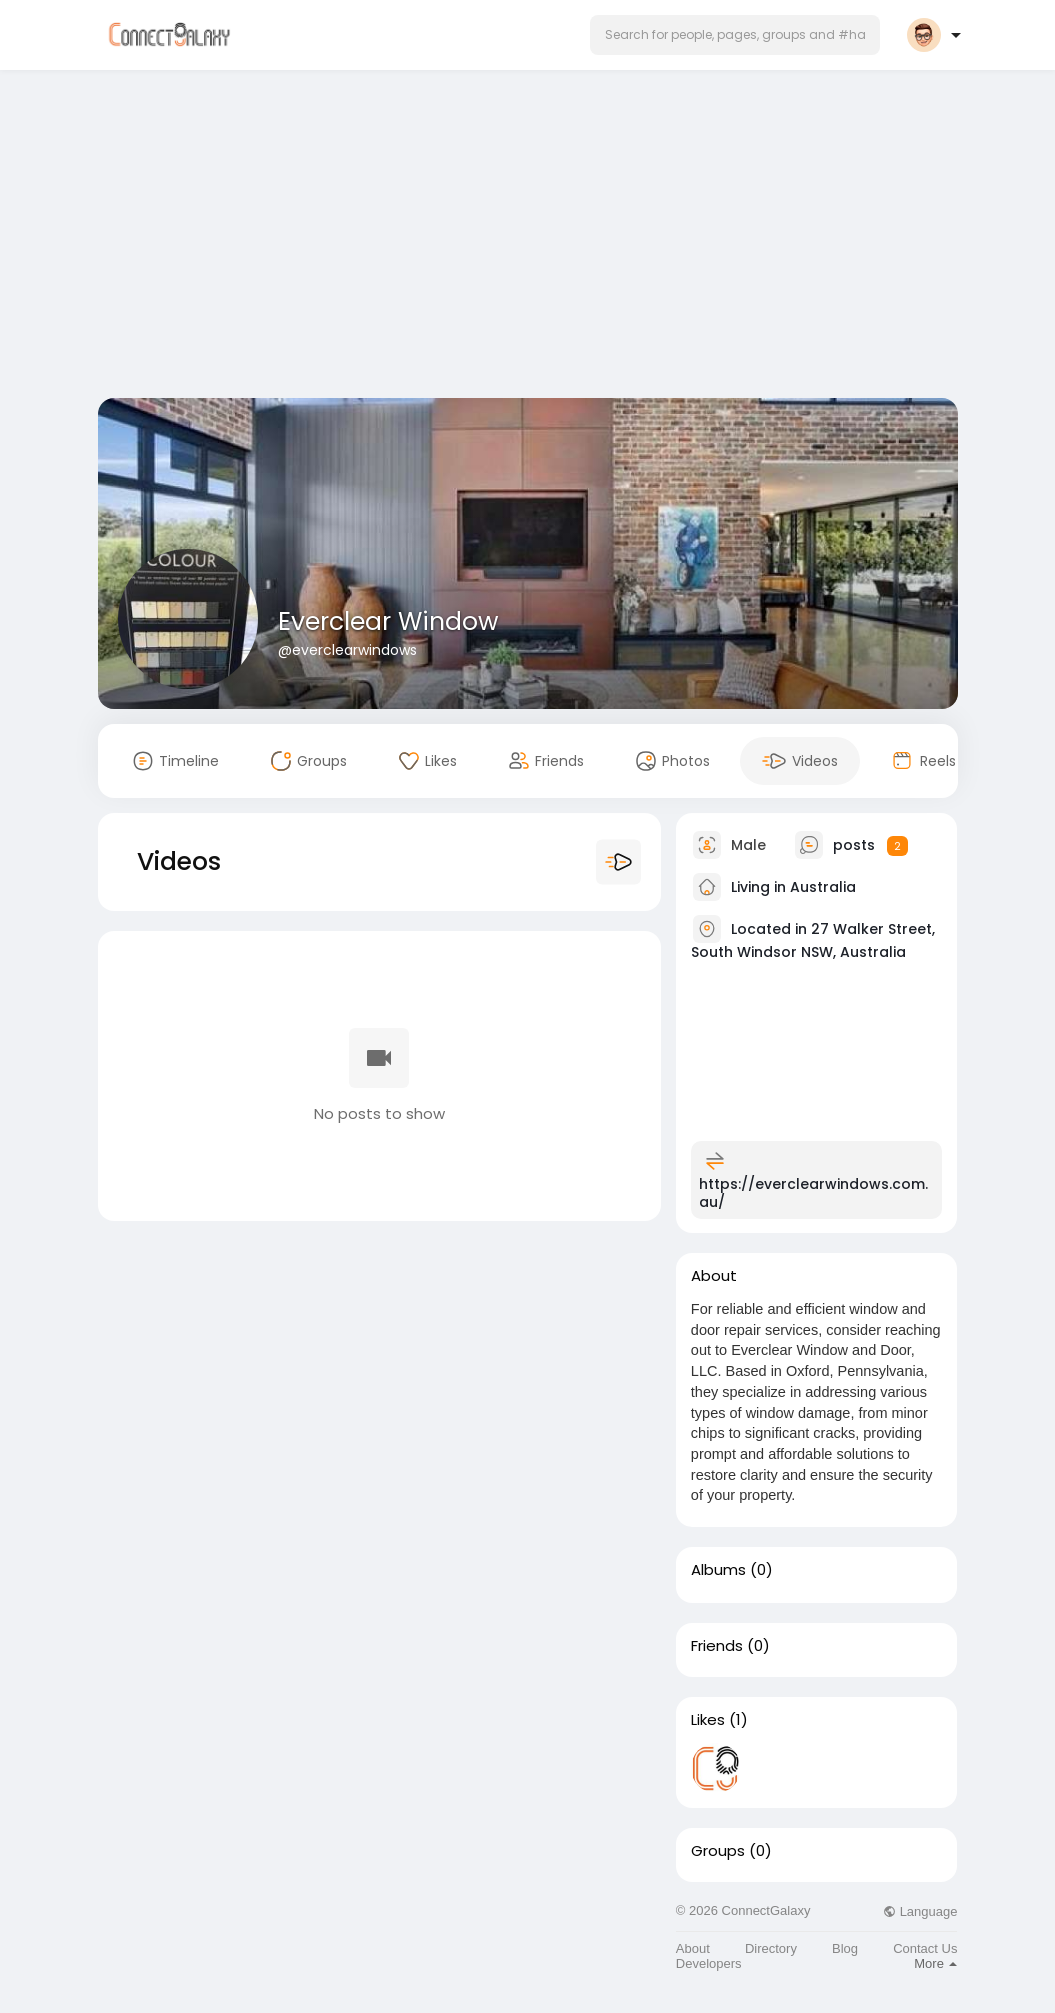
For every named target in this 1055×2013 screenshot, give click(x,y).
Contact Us (925, 1948)
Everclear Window (388, 621)
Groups (718, 1851)
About (693, 1948)
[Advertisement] (528, 238)
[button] (735, 35)
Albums (718, 1570)
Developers (709, 1963)
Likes (708, 1720)
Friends (717, 1646)
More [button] (935, 1963)
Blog (845, 1948)
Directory (771, 1948)
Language (920, 1911)
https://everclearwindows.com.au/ (813, 1193)
